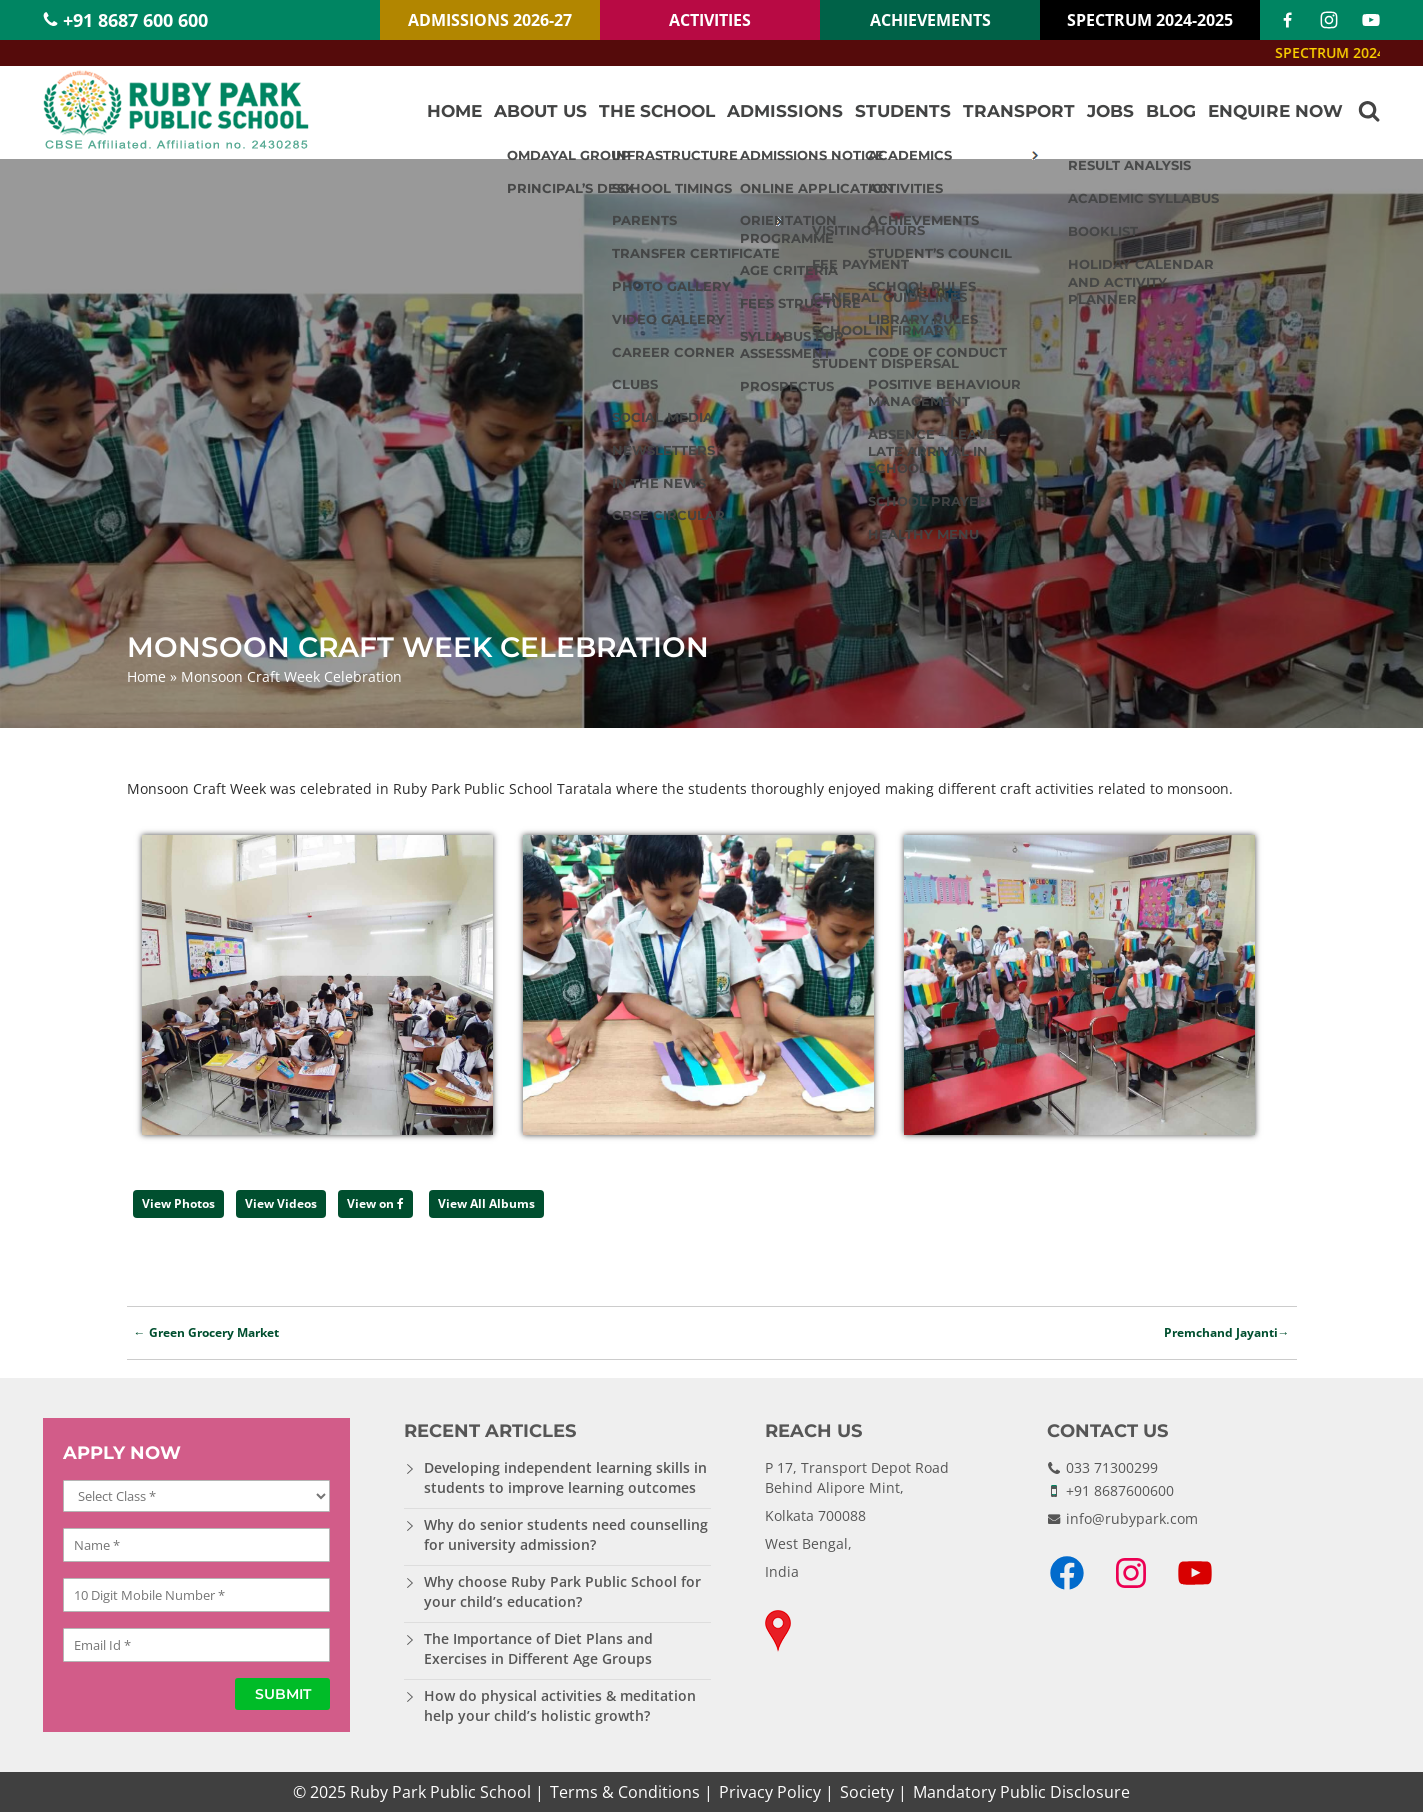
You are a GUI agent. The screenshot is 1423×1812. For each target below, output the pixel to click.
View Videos (281, 1203)
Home (454, 111)
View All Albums (486, 1203)
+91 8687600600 (1120, 1490)
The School (657, 111)
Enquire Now (1275, 111)
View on (375, 1203)
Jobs (1110, 111)
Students (903, 111)
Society (867, 1792)
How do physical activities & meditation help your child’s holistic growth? (560, 1705)
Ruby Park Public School (440, 1792)
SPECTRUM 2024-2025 (1150, 20)
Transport (1019, 111)
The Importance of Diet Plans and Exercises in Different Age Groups (538, 1648)
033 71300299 (1112, 1467)
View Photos (178, 1203)
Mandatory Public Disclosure (1021, 1792)
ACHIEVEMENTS (930, 20)
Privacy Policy (770, 1792)
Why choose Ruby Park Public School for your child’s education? (562, 1591)
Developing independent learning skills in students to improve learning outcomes (565, 1477)
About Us (540, 111)
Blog (1171, 111)
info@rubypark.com (1132, 1518)
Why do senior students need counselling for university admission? (566, 1534)
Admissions (785, 111)
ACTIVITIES (710, 20)
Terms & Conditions (625, 1792)
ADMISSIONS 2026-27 (490, 20)
